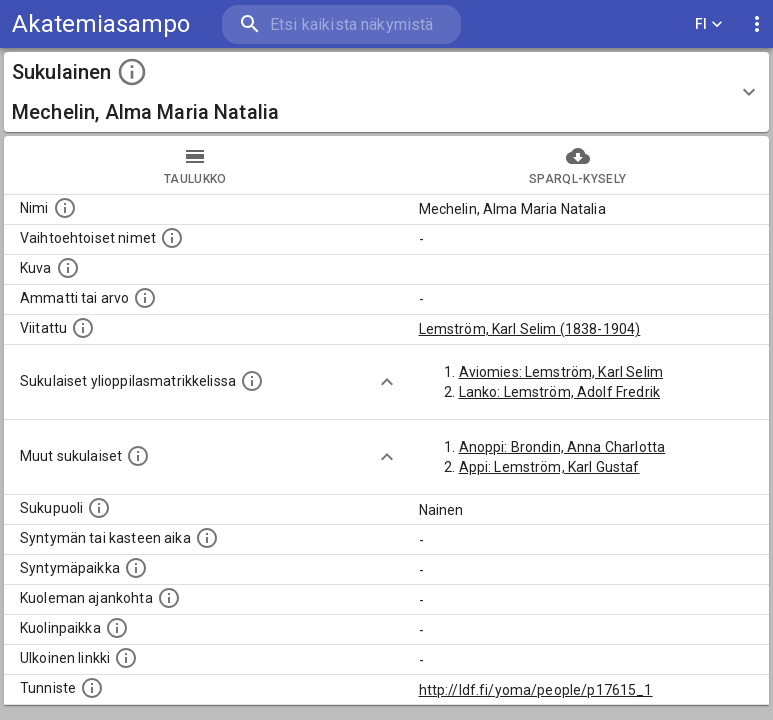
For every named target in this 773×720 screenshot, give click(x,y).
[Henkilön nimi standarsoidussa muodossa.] (65, 208)
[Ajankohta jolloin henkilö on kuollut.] (169, 598)
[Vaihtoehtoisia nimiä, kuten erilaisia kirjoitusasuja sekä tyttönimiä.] (172, 238)
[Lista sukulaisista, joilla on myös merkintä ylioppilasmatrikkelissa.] (252, 381)
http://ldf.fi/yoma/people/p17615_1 (536, 690)
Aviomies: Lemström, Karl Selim (561, 372)
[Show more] (387, 382)
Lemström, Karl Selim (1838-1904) (530, 329)
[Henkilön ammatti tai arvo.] (145, 298)
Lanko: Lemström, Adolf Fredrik (560, 392)
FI (709, 24)
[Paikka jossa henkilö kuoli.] (117, 628)
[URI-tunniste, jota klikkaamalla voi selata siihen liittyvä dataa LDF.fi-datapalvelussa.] (92, 688)
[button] (386, 92)
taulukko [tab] (195, 165)
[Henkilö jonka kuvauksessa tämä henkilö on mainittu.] (83, 328)
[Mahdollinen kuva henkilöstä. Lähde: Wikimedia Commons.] (68, 268)
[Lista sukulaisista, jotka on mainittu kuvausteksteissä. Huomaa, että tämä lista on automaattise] (138, 456)
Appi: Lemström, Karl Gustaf (549, 467)
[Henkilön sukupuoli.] (99, 508)
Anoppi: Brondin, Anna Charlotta (562, 447)
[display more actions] (757, 24)
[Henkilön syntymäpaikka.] (136, 568)
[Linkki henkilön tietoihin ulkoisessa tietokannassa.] (126, 658)
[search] (341, 24)
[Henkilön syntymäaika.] (207, 538)
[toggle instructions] (132, 72)
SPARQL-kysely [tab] (578, 165)
